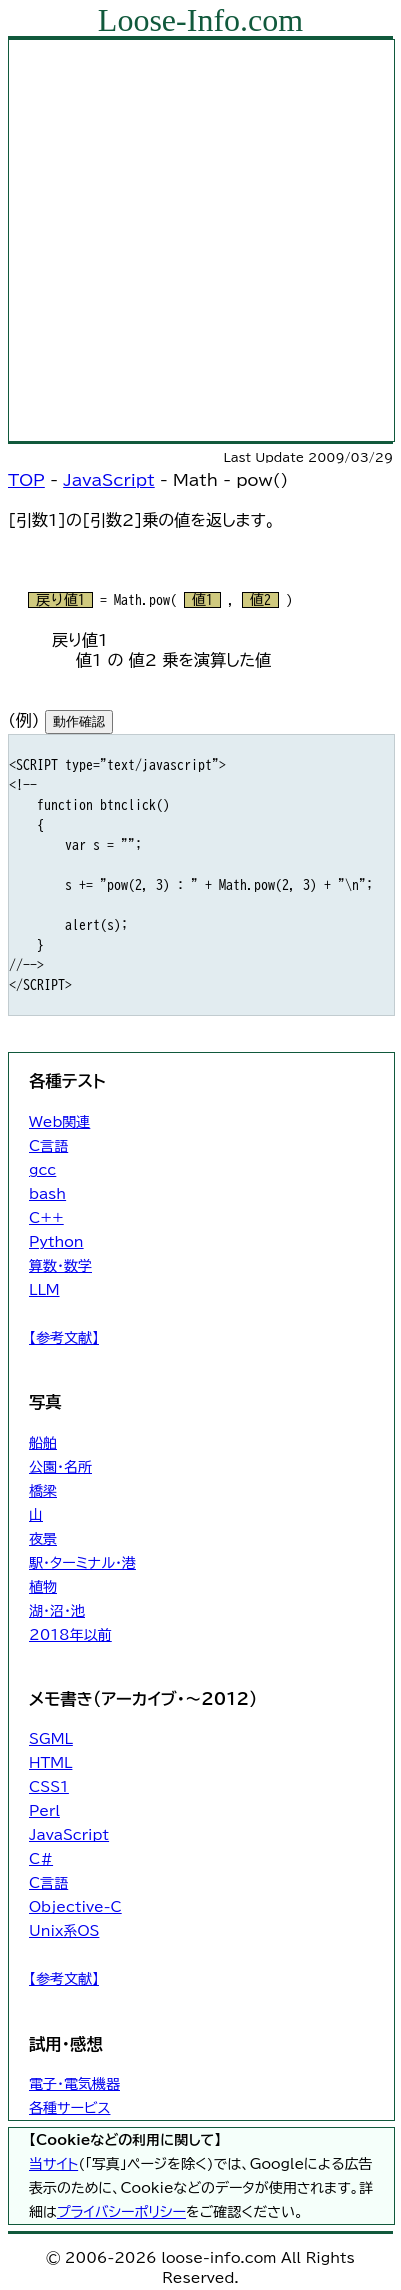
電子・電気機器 (74, 2084)
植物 (43, 1587)
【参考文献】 (64, 1338)
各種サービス (69, 2108)
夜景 (43, 1539)
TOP (26, 480)
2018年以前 (70, 1635)
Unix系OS (64, 1931)
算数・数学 (60, 1266)
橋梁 (43, 1491)
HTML (50, 1763)
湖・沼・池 (57, 1611)
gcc (42, 1170)
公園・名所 (60, 1467)
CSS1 (49, 1787)
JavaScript (109, 480)
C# (41, 1859)
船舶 (43, 1443)
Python (56, 1242)
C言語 (48, 1146)
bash (47, 1194)
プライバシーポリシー (121, 2212)
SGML (51, 1739)
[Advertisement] (200, 240)
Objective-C (75, 1907)
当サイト (53, 2164)
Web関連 (59, 1122)
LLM (44, 1290)
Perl (44, 1811)
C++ (46, 1218)
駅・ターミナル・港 (82, 1563)
